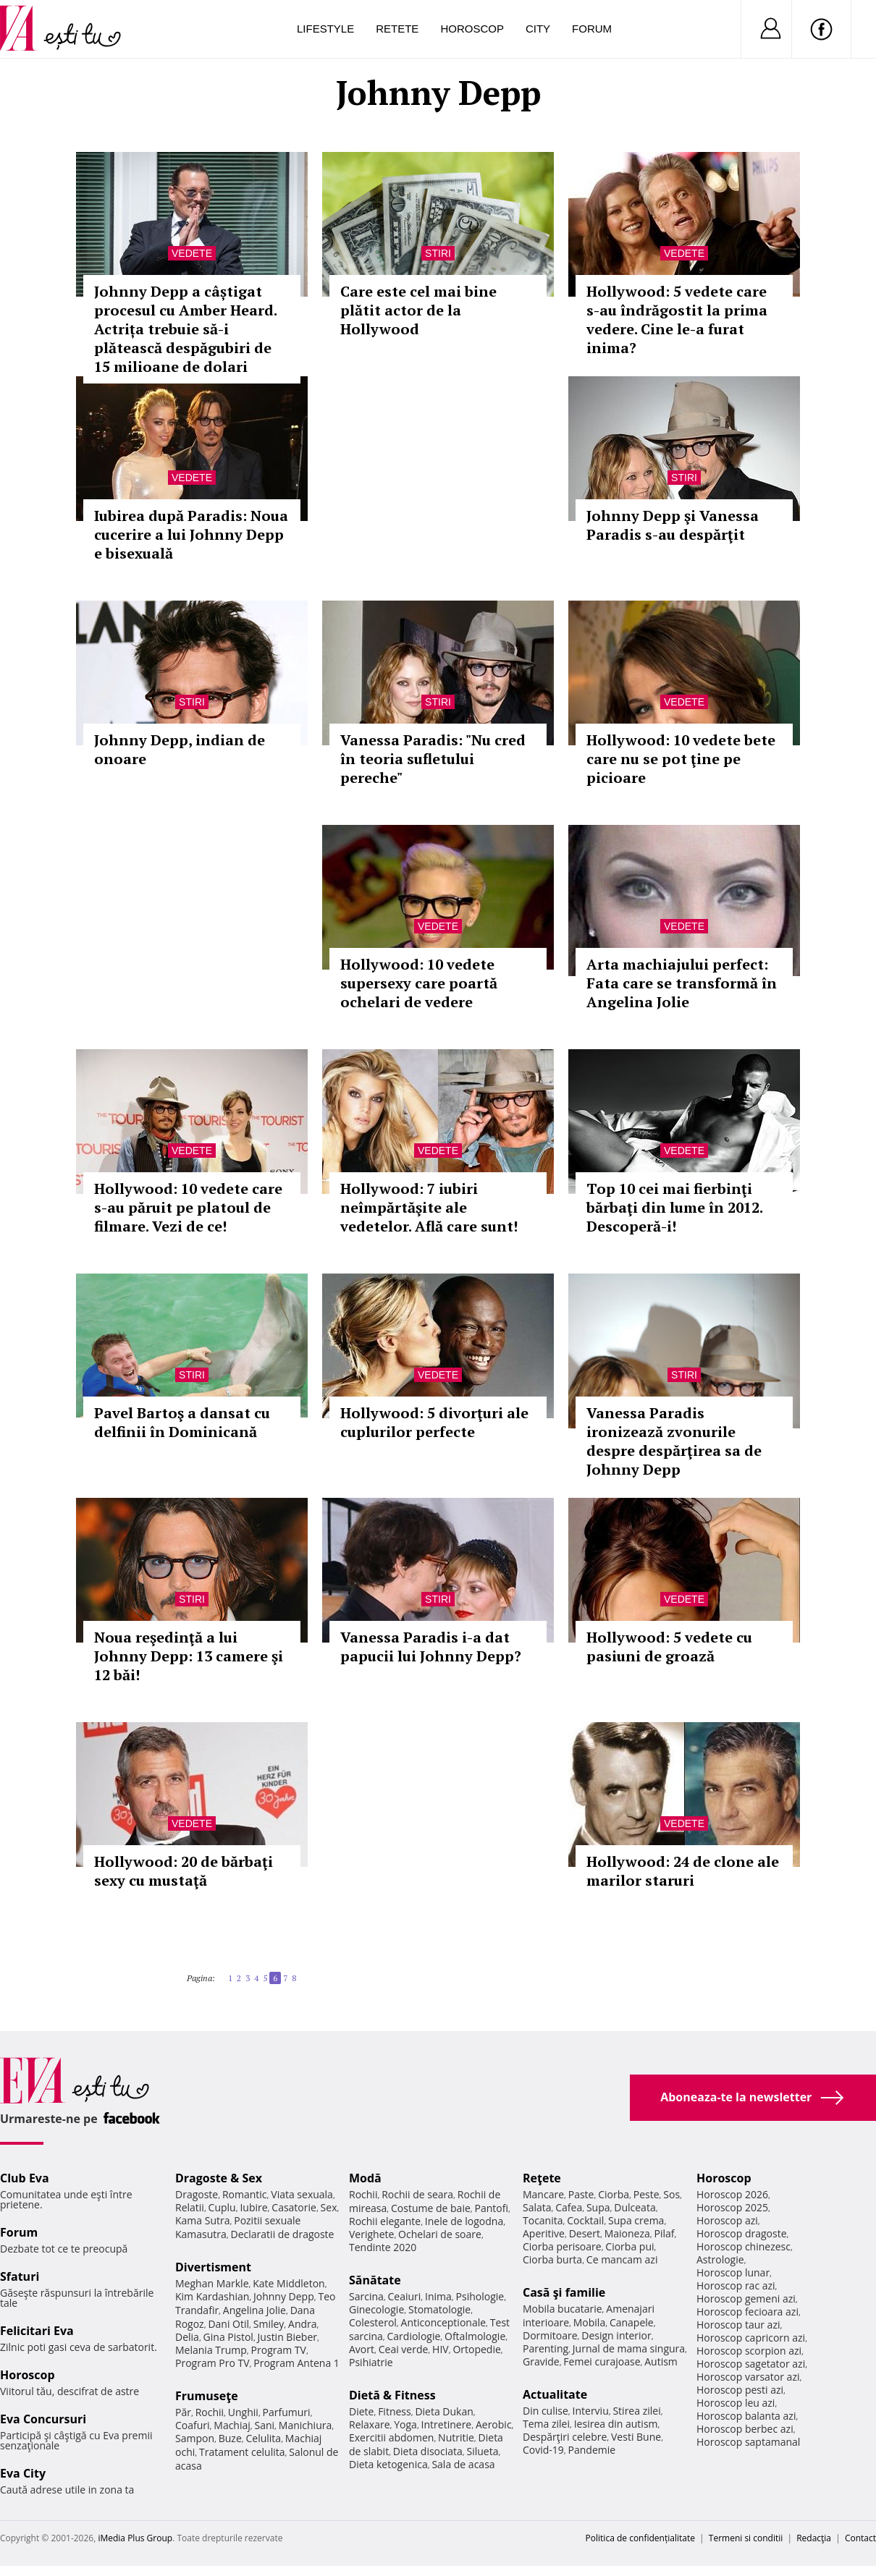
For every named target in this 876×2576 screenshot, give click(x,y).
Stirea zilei (636, 2411)
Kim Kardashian (212, 2296)
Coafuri (192, 2425)
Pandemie (592, 2450)
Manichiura (305, 2425)
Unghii (243, 2412)
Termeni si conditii (746, 2538)
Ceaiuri (404, 2296)
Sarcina (366, 2296)
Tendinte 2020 (382, 2247)
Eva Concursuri (43, 2419)
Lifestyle (325, 28)
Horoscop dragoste (741, 2233)
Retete (397, 28)
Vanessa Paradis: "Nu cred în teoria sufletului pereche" (433, 758)
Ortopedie (476, 2349)
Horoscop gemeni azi (746, 2298)
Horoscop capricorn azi (750, 2337)
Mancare (543, 2194)
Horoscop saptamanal (748, 2442)
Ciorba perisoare (562, 2246)
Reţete (542, 2178)
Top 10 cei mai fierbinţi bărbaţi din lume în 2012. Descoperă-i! (674, 1207)
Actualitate (555, 2394)
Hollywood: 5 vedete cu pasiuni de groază (669, 1646)
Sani (265, 2425)
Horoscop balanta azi (746, 2416)
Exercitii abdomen (391, 2437)
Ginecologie (376, 2309)
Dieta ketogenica (388, 2464)
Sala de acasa (462, 2464)
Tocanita (543, 2220)
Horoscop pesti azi (739, 2390)
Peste (646, 2194)
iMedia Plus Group (135, 2538)
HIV (440, 2349)
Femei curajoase (601, 2361)
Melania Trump (211, 2350)
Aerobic (494, 2424)
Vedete (192, 253)
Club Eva (24, 2178)
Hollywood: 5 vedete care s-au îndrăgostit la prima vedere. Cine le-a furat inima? (676, 319)
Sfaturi (19, 2276)
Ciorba (613, 2194)
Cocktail (585, 2220)
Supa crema (636, 2220)
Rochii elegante (385, 2221)
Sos (671, 2194)
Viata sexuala (302, 2194)
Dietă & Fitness (392, 2395)
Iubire (253, 2207)
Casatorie (293, 2207)
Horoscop (472, 28)
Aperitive (544, 2233)
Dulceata (634, 2207)
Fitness (394, 2411)
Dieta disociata (428, 2451)
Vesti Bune (636, 2437)
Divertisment (213, 2267)
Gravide (541, 2361)
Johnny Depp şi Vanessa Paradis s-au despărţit (672, 525)
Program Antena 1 (296, 2363)
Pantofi (491, 2208)
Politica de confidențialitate (640, 2538)
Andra (302, 2324)
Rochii (209, 2412)
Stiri (438, 253)
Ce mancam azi (622, 2259)
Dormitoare (550, 2335)
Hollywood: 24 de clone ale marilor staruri (682, 1871)
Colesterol (373, 2322)
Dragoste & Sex (218, 2178)
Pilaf (664, 2233)
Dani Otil (228, 2324)
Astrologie (720, 2259)
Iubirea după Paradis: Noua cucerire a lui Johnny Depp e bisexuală (191, 534)
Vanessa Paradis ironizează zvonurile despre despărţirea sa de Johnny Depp (674, 1441)
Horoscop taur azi (738, 2324)
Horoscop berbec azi (744, 2429)
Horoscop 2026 (732, 2194)
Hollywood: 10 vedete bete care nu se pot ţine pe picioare (680, 758)
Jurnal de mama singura (629, 2348)
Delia (187, 2337)
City (538, 28)
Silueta (483, 2451)
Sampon (194, 2438)
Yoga (405, 2424)
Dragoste (196, 2194)
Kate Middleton (289, 2283)
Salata (537, 2207)
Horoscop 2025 (732, 2207)
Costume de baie (431, 2208)
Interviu (591, 2411)
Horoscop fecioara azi (747, 2311)
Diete (361, 2411)
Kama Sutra (202, 2220)
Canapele (632, 2322)
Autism (661, 2361)
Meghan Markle (212, 2283)
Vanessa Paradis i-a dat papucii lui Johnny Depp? (430, 1646)
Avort (361, 2349)
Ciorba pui (629, 2246)
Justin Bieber (287, 2337)
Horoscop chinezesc (743, 2246)
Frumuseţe (206, 2396)
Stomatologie (439, 2309)
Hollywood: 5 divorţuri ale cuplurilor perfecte (434, 1422)
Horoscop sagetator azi (750, 2363)
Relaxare (369, 2424)
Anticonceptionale (444, 2322)
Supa (598, 2207)
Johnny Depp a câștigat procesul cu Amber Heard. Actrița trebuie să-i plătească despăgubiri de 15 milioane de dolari (185, 328)
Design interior (616, 2335)
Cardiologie (414, 2336)
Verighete (371, 2234)
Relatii (189, 2207)
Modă (365, 2178)
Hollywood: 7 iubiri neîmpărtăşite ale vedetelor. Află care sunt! (429, 1207)
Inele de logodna (464, 2221)
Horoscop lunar (733, 2272)
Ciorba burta (552, 2259)
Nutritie (456, 2437)
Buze (230, 2438)
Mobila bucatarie (562, 2309)
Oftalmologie (475, 2336)
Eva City (23, 2473)
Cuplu (222, 2207)
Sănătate (375, 2280)
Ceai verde (404, 2349)
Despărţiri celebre (565, 2437)
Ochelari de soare (439, 2234)
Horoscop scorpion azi (748, 2350)
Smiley (269, 2324)
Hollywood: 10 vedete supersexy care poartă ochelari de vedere (418, 983)
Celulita (264, 2438)
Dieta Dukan (444, 2411)
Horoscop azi (727, 2220)
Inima (438, 2296)
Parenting (545, 2348)
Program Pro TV (212, 2363)
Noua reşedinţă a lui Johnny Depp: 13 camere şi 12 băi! (188, 1656)
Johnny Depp (283, 2296)
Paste (581, 2194)
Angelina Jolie (254, 2310)
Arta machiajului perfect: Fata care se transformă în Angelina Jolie (681, 983)
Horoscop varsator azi (747, 2377)
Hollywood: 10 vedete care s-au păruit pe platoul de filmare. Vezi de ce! (188, 1207)
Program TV (278, 2350)
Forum (592, 28)
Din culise (545, 2411)
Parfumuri (287, 2412)
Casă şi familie (564, 2292)
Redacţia (813, 2538)
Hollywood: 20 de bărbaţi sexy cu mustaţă (183, 1871)
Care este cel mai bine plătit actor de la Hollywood (418, 310)
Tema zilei (546, 2424)
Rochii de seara (417, 2194)
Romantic (244, 2194)
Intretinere (446, 2424)
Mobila (589, 2322)
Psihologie (480, 2296)
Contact (860, 2538)
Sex (329, 2207)
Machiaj (232, 2425)
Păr (183, 2412)
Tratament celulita (242, 2452)
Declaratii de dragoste (282, 2234)
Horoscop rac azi (735, 2285)
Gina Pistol (228, 2337)
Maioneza (627, 2233)
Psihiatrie (371, 2362)
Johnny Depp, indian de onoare (179, 749)
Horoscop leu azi (735, 2403)
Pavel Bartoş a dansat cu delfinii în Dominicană (182, 1422)
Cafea (568, 2207)
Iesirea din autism (616, 2424)
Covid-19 (543, 2450)
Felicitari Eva (37, 2331)
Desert (584, 2233)
